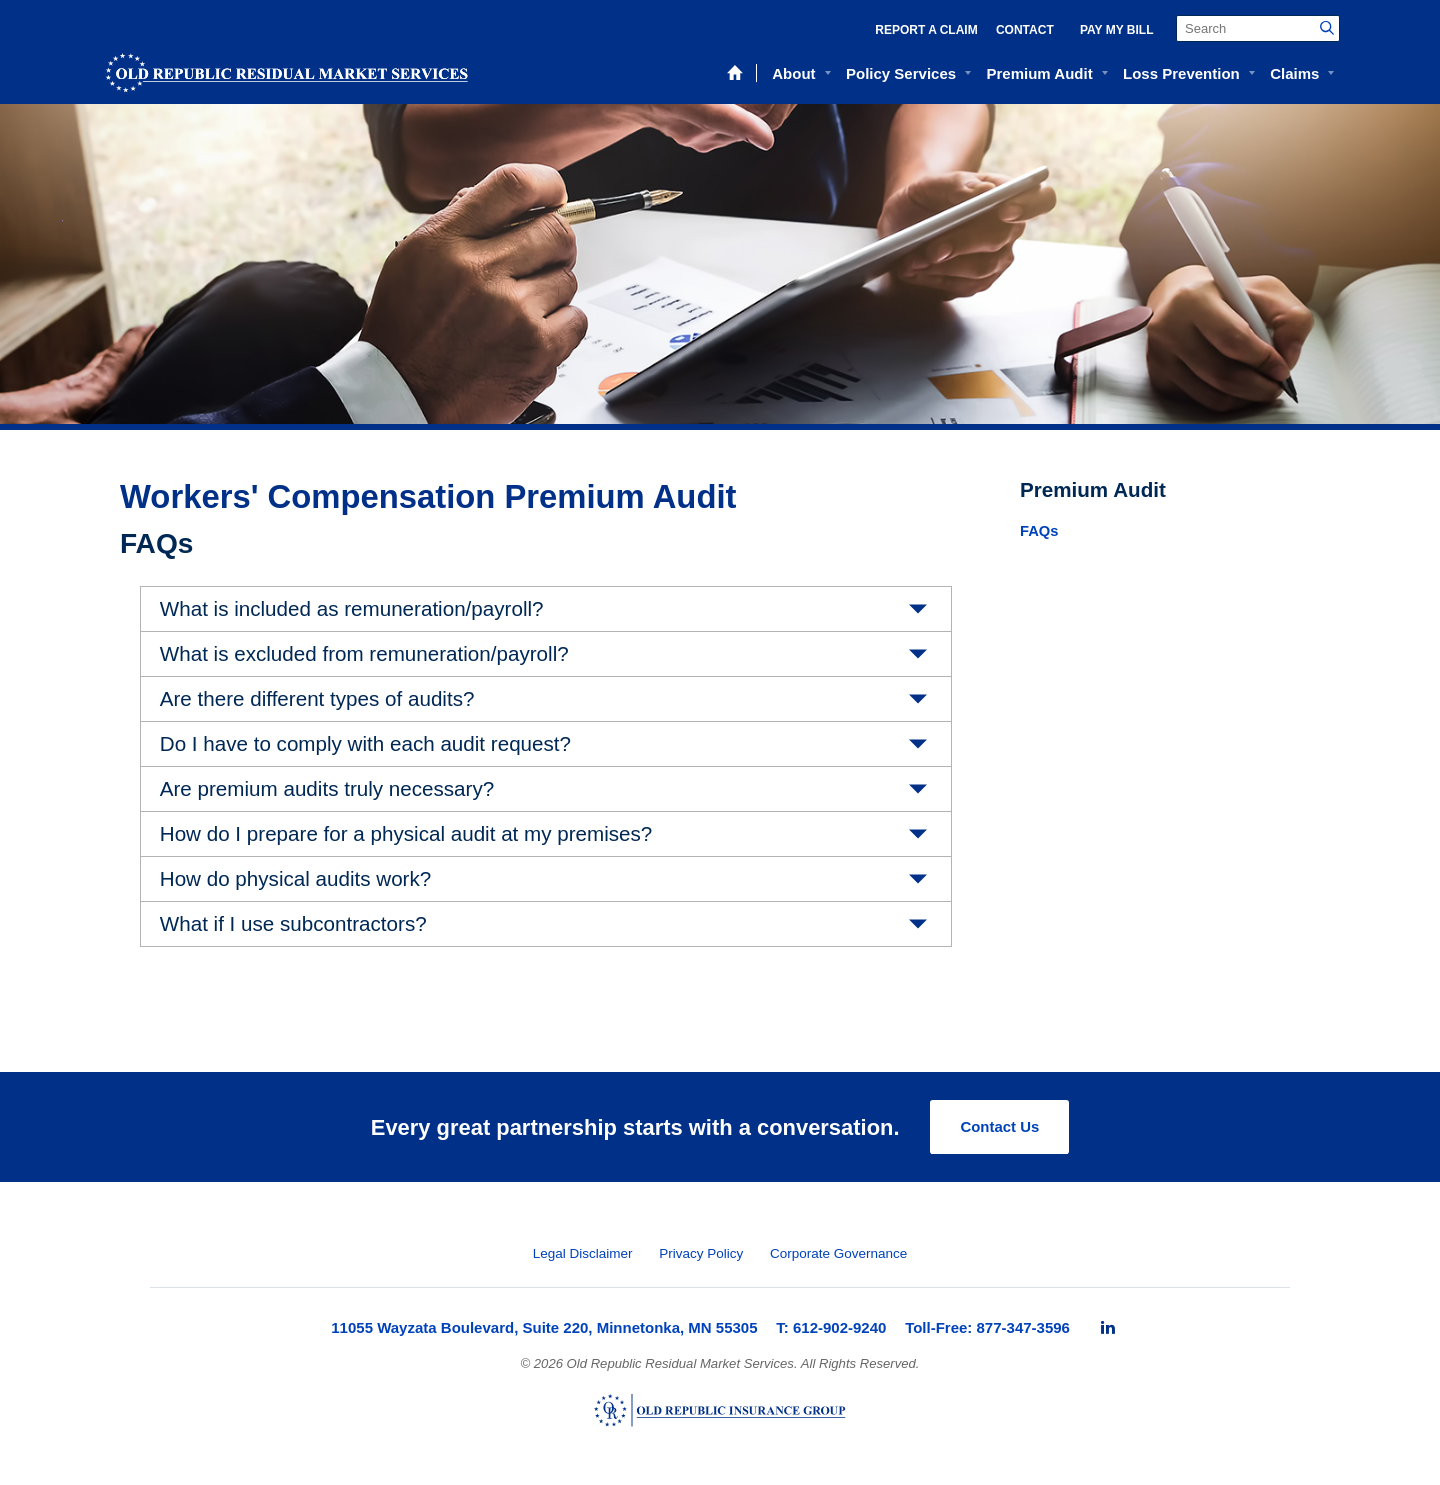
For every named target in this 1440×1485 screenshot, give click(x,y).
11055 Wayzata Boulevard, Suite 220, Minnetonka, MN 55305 (544, 1327)
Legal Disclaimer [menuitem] (583, 1253)
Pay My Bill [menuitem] (1117, 30)
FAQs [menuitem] (1039, 531)
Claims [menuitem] (1294, 73)
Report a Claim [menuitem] (926, 30)
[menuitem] (1108, 1328)
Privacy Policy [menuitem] (701, 1253)
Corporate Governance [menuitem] (838, 1253)
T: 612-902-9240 (831, 1327)
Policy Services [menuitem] (901, 73)
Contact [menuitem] (1025, 30)
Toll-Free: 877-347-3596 (987, 1327)
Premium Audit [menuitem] (1040, 73)
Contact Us (999, 1126)
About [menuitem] (793, 73)
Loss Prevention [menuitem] (1181, 73)
